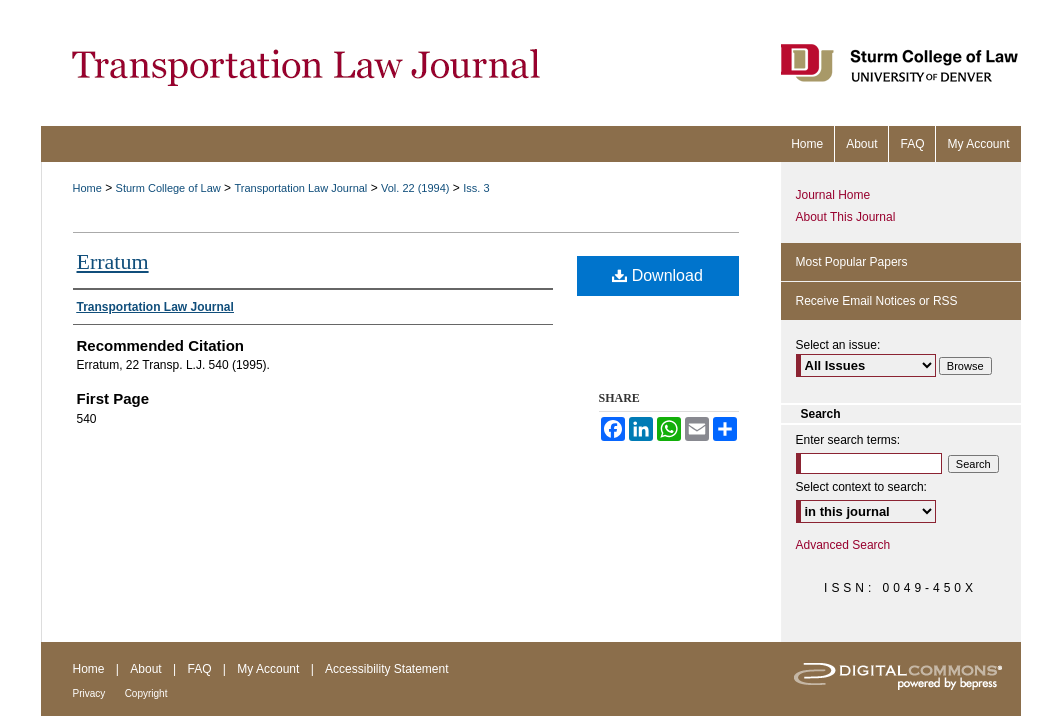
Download (657, 275)
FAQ (199, 669)
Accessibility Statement (386, 669)
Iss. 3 (476, 188)
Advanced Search (843, 545)
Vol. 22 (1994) (415, 188)
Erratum (113, 261)
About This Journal (846, 217)
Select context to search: (861, 487)
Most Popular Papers (852, 262)
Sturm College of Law (168, 188)
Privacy (89, 693)
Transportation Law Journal (300, 188)
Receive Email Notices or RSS (877, 301)
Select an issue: (838, 345)
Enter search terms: (848, 440)
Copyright (146, 693)
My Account (268, 669)
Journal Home (833, 195)
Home (87, 188)
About (145, 669)
